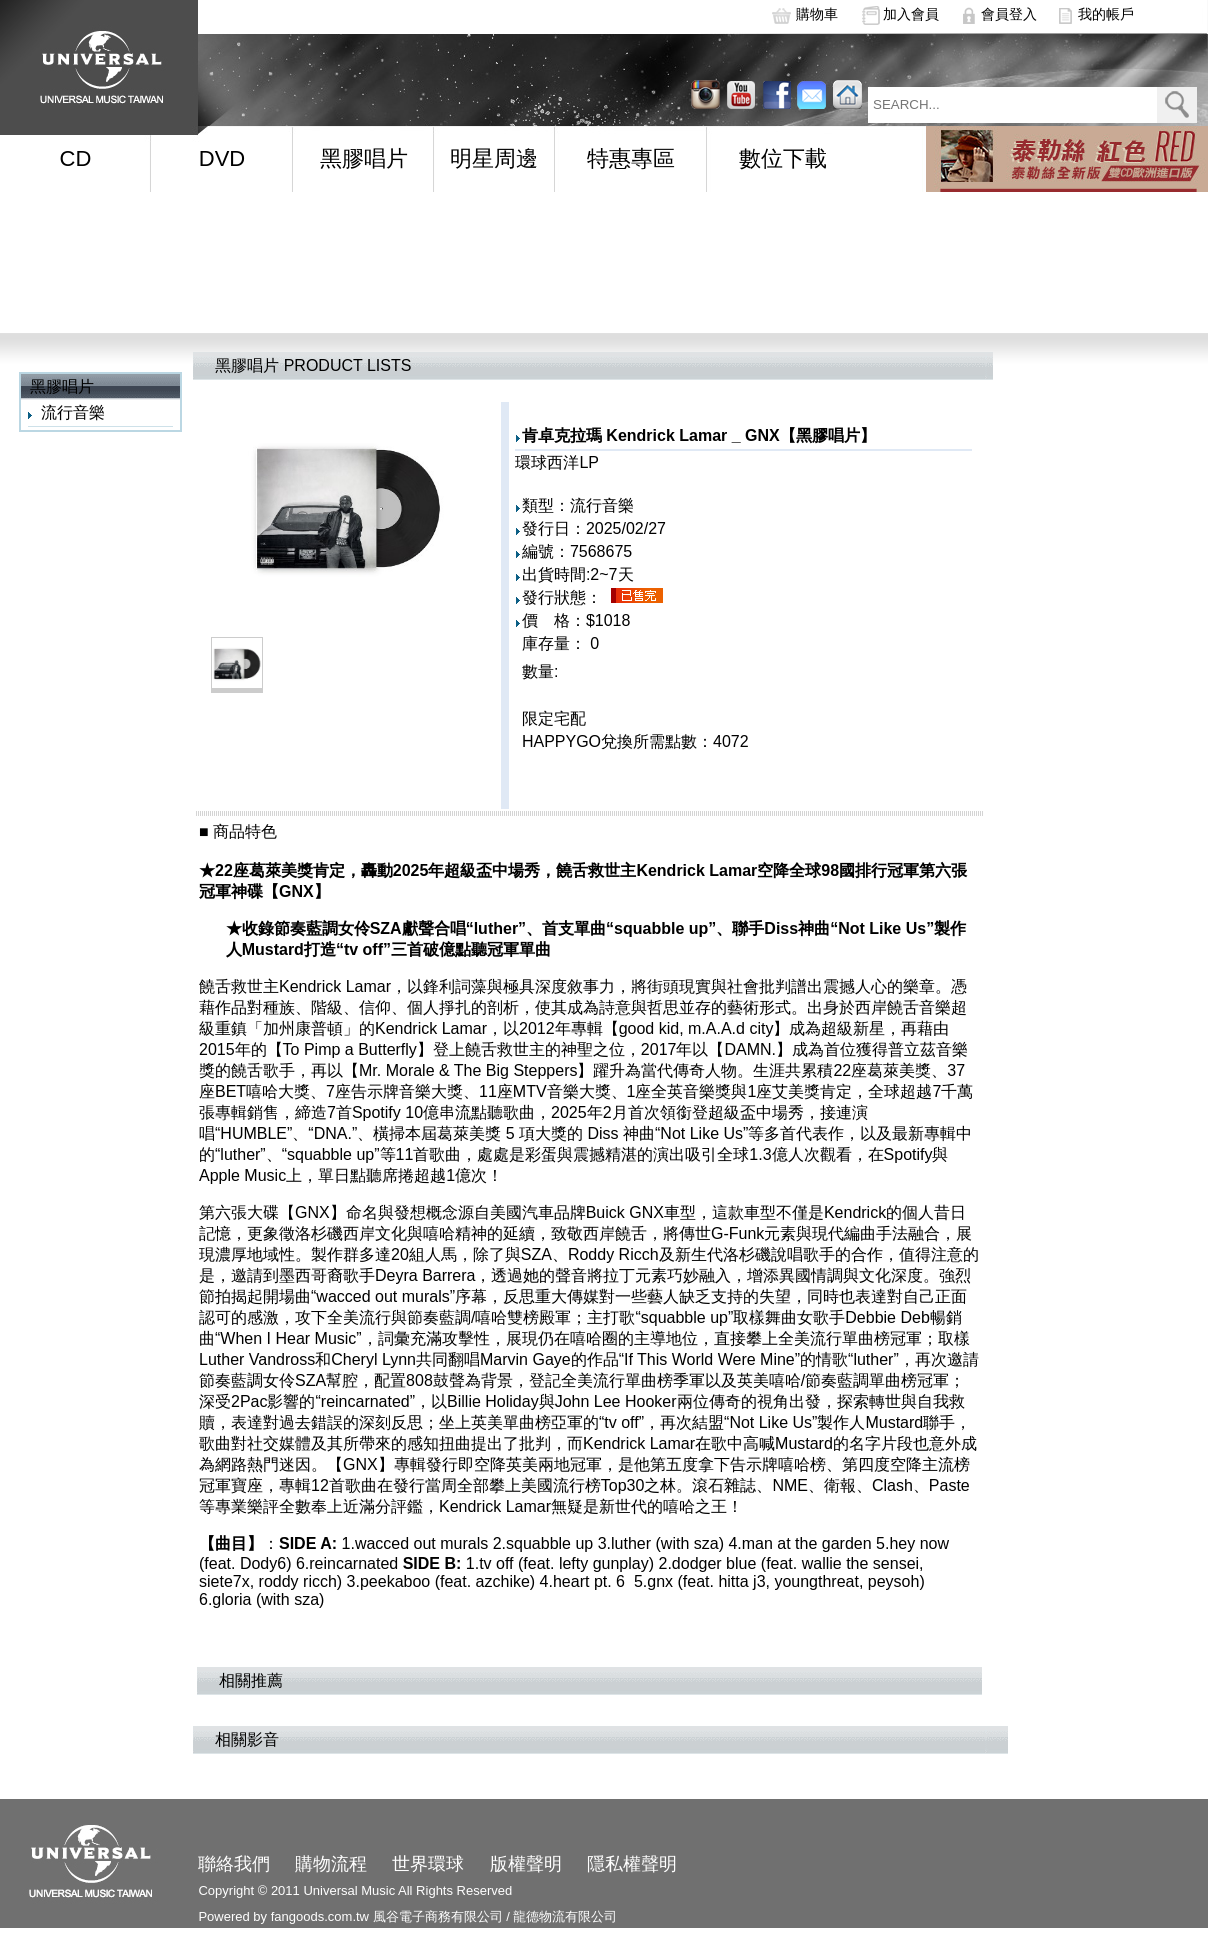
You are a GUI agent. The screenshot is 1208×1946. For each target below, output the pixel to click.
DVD (222, 158)
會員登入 (1009, 14)
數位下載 (783, 158)
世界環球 (428, 1864)
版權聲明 (526, 1864)
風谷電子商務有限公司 (438, 1916)
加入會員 (911, 14)
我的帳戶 (1106, 14)
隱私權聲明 (632, 1864)
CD (76, 158)
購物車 (817, 14)
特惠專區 (631, 158)
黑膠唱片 (364, 158)
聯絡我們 (234, 1864)
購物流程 (331, 1864)
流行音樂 (73, 412)
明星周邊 (494, 158)
